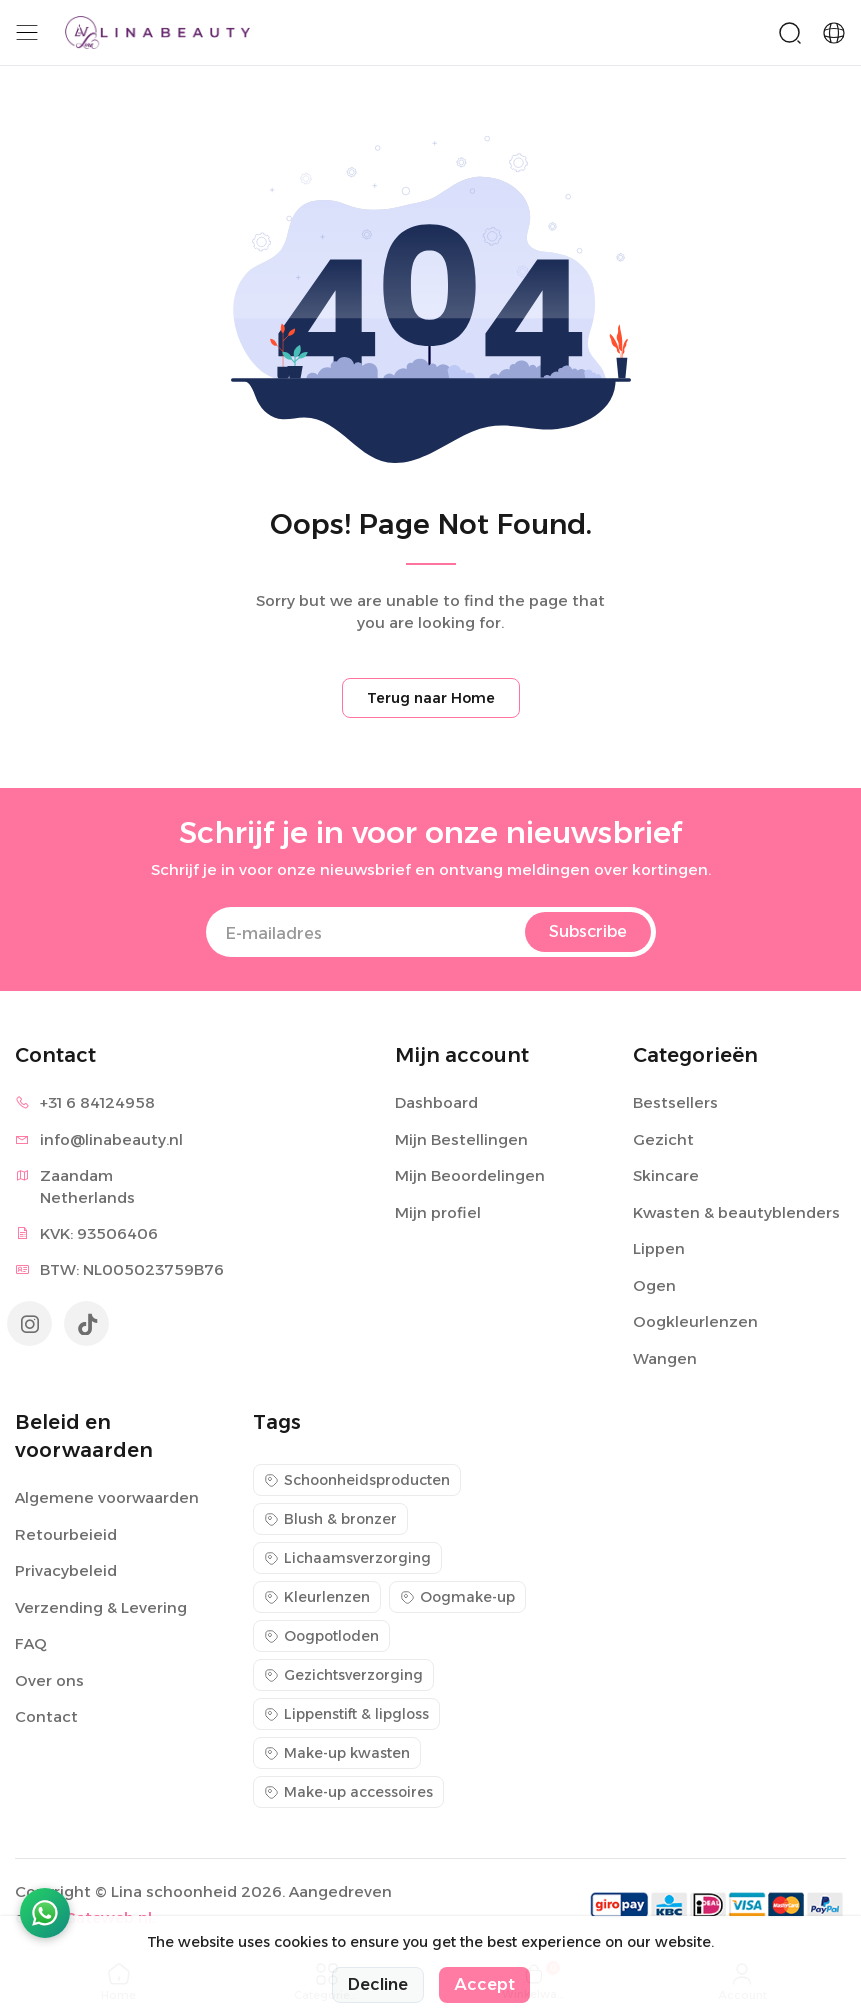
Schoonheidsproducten (357, 1480)
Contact (46, 1716)
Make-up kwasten (337, 1753)
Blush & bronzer (330, 1519)
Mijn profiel (438, 1212)
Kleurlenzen (317, 1597)
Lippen (659, 1248)
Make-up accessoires (348, 1792)
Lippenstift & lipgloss (346, 1714)
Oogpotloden (321, 1636)
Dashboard (436, 1102)
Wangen (665, 1358)
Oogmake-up (457, 1597)
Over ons (49, 1680)
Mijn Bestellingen (461, 1139)
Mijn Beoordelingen (470, 1175)
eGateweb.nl (103, 1917)
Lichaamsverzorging (347, 1558)
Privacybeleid (66, 1570)
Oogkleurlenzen (695, 1321)
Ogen (654, 1285)
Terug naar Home (431, 698)
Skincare (666, 1175)
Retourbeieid (66, 1534)
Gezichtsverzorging (343, 1675)
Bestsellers (675, 1102)
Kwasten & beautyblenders (736, 1212)
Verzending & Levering (101, 1607)
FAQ (31, 1643)
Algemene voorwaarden (107, 1497)
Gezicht (663, 1139)
